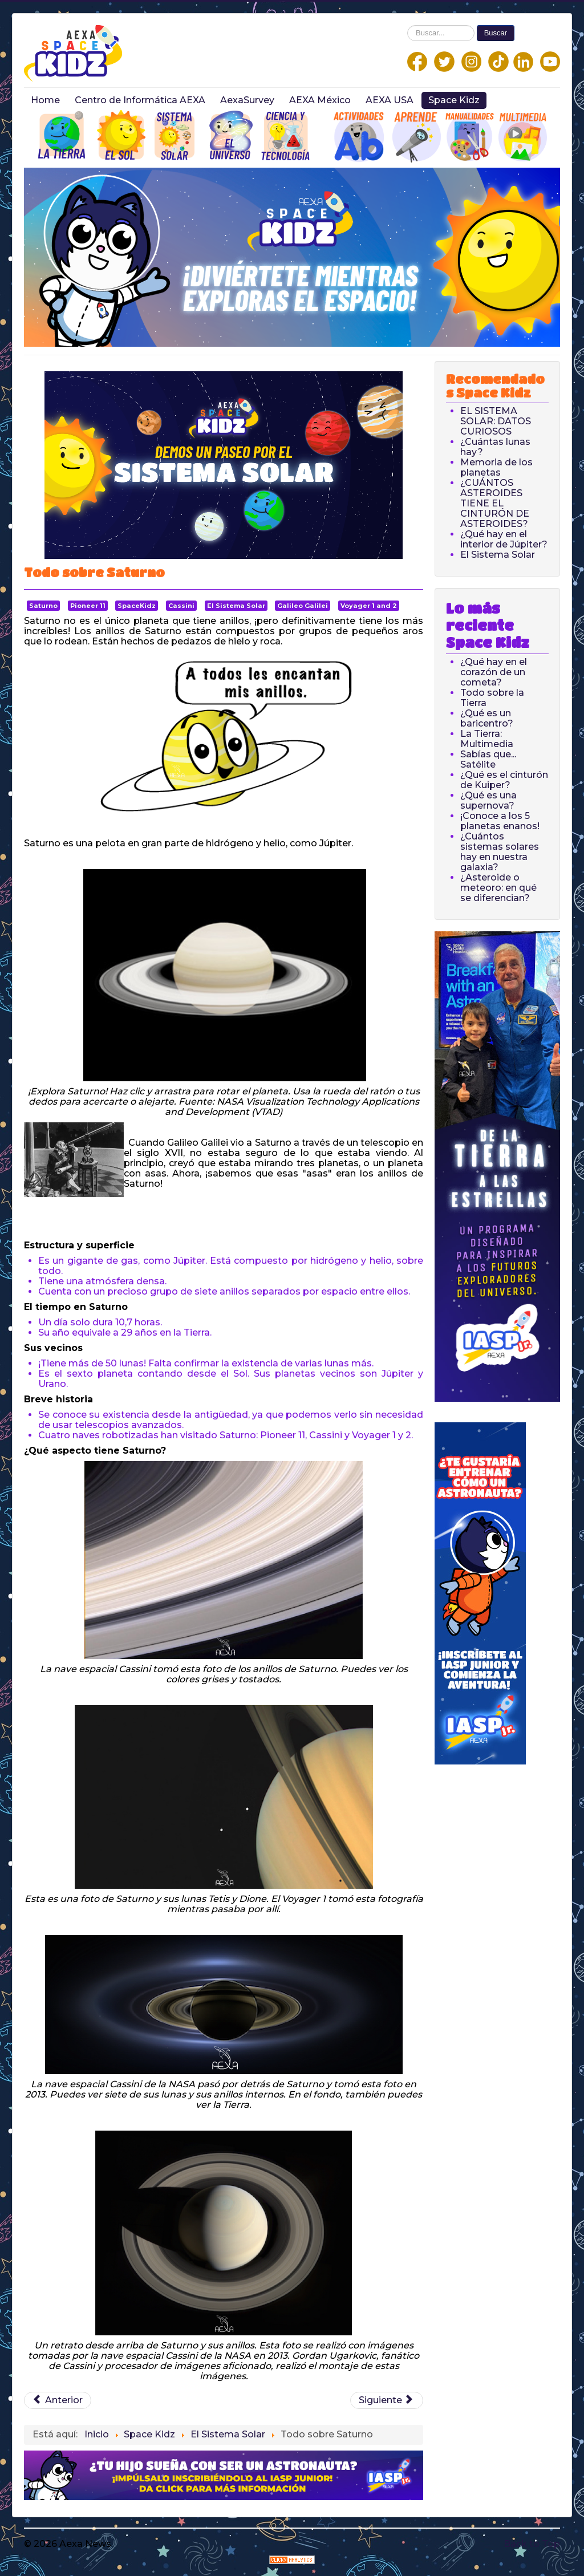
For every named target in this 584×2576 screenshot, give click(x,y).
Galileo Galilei (302, 606)
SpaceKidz (136, 606)
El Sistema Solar (236, 606)
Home (45, 100)
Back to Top (532, 2543)
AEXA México (320, 100)
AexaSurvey (247, 100)
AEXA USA (389, 100)
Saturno (43, 606)
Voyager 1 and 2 (368, 606)
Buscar (495, 33)
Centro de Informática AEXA (140, 100)
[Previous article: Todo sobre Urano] (57, 2400)
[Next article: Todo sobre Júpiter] (386, 2400)
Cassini (181, 606)
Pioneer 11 (88, 606)
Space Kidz (454, 100)
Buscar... (407, 25)
